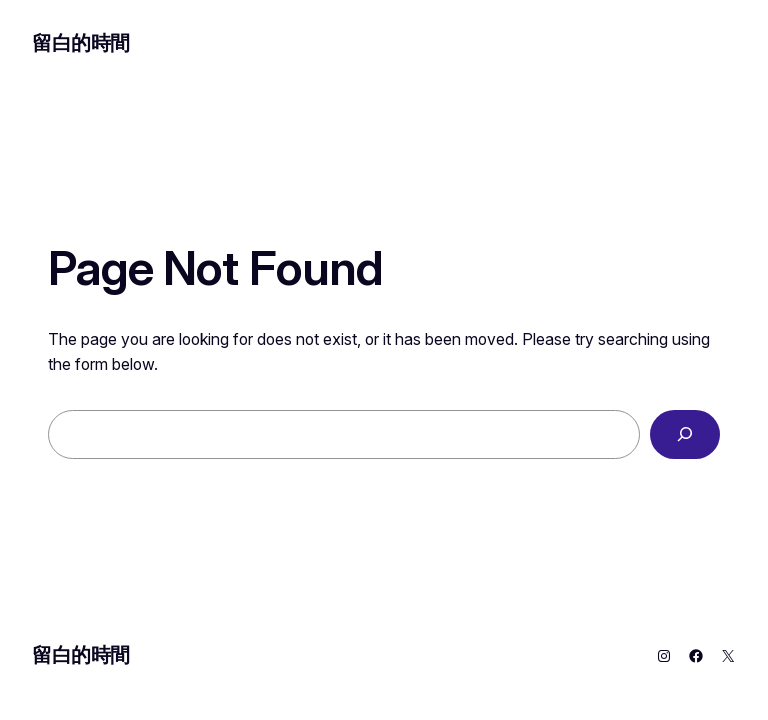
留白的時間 (81, 43)
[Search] (685, 434)
